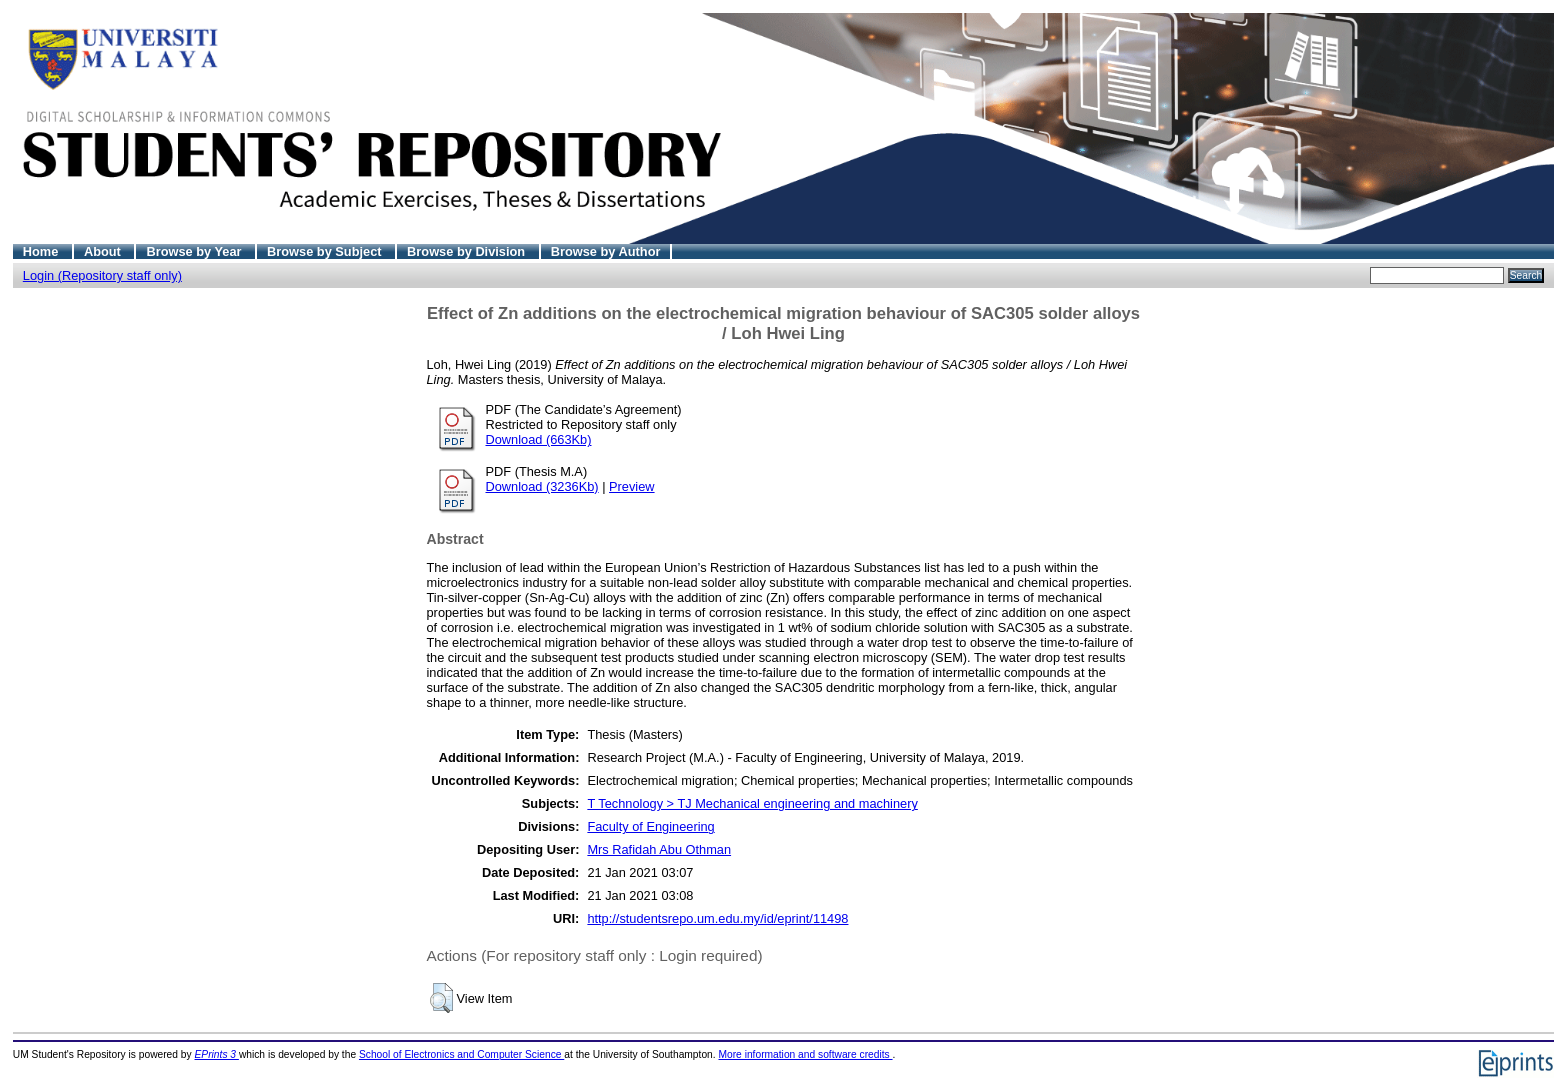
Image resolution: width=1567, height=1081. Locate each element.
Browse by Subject (326, 251)
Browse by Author (606, 251)
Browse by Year (195, 251)
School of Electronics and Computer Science (461, 1054)
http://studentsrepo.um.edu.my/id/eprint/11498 (717, 918)
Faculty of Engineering (650, 826)
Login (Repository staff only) (102, 275)
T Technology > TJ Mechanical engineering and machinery (752, 803)
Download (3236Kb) (542, 486)
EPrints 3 (217, 1054)
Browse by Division (468, 251)
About (104, 251)
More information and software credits (805, 1054)
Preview (632, 486)
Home (42, 251)
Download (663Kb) (539, 439)
